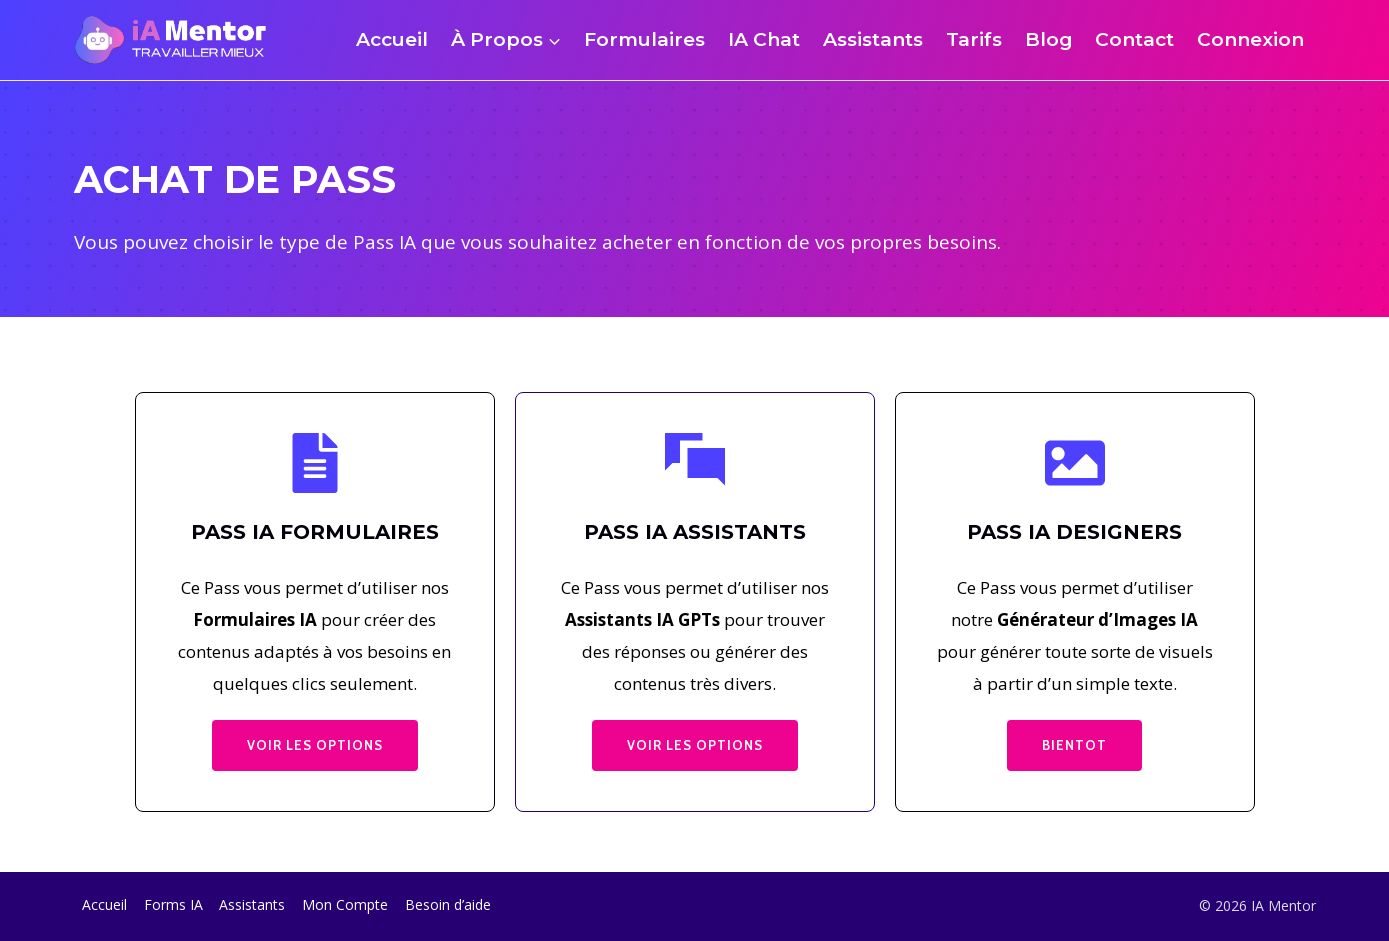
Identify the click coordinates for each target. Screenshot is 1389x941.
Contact (1134, 39)
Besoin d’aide (448, 904)
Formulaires (644, 39)
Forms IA (173, 904)
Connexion (1250, 39)
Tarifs (974, 39)
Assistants (873, 39)
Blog (1049, 39)
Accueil (392, 39)
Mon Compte (345, 904)
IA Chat (764, 39)
